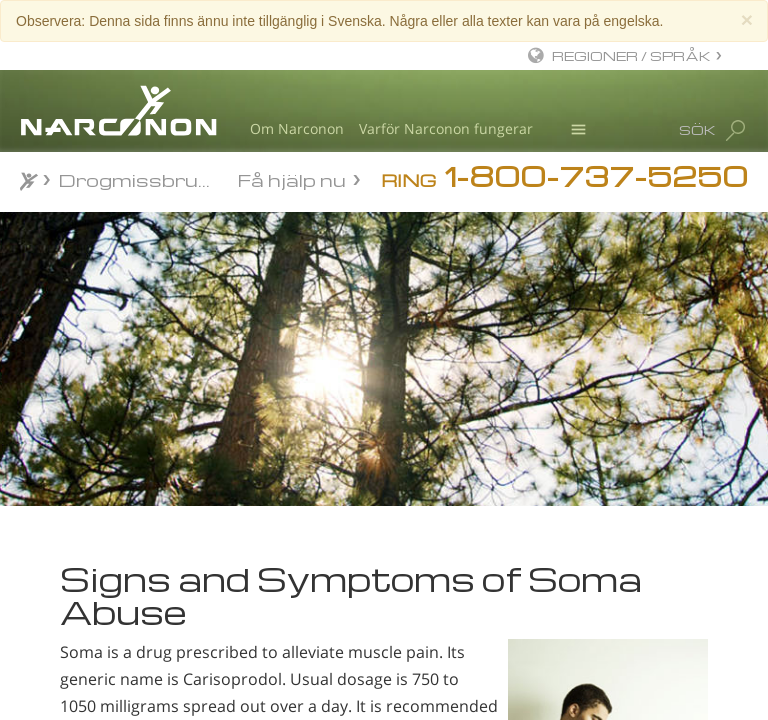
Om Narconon (297, 128)
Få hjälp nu (292, 178)
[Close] (747, 19)
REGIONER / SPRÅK (631, 55)
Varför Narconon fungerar (446, 128)
